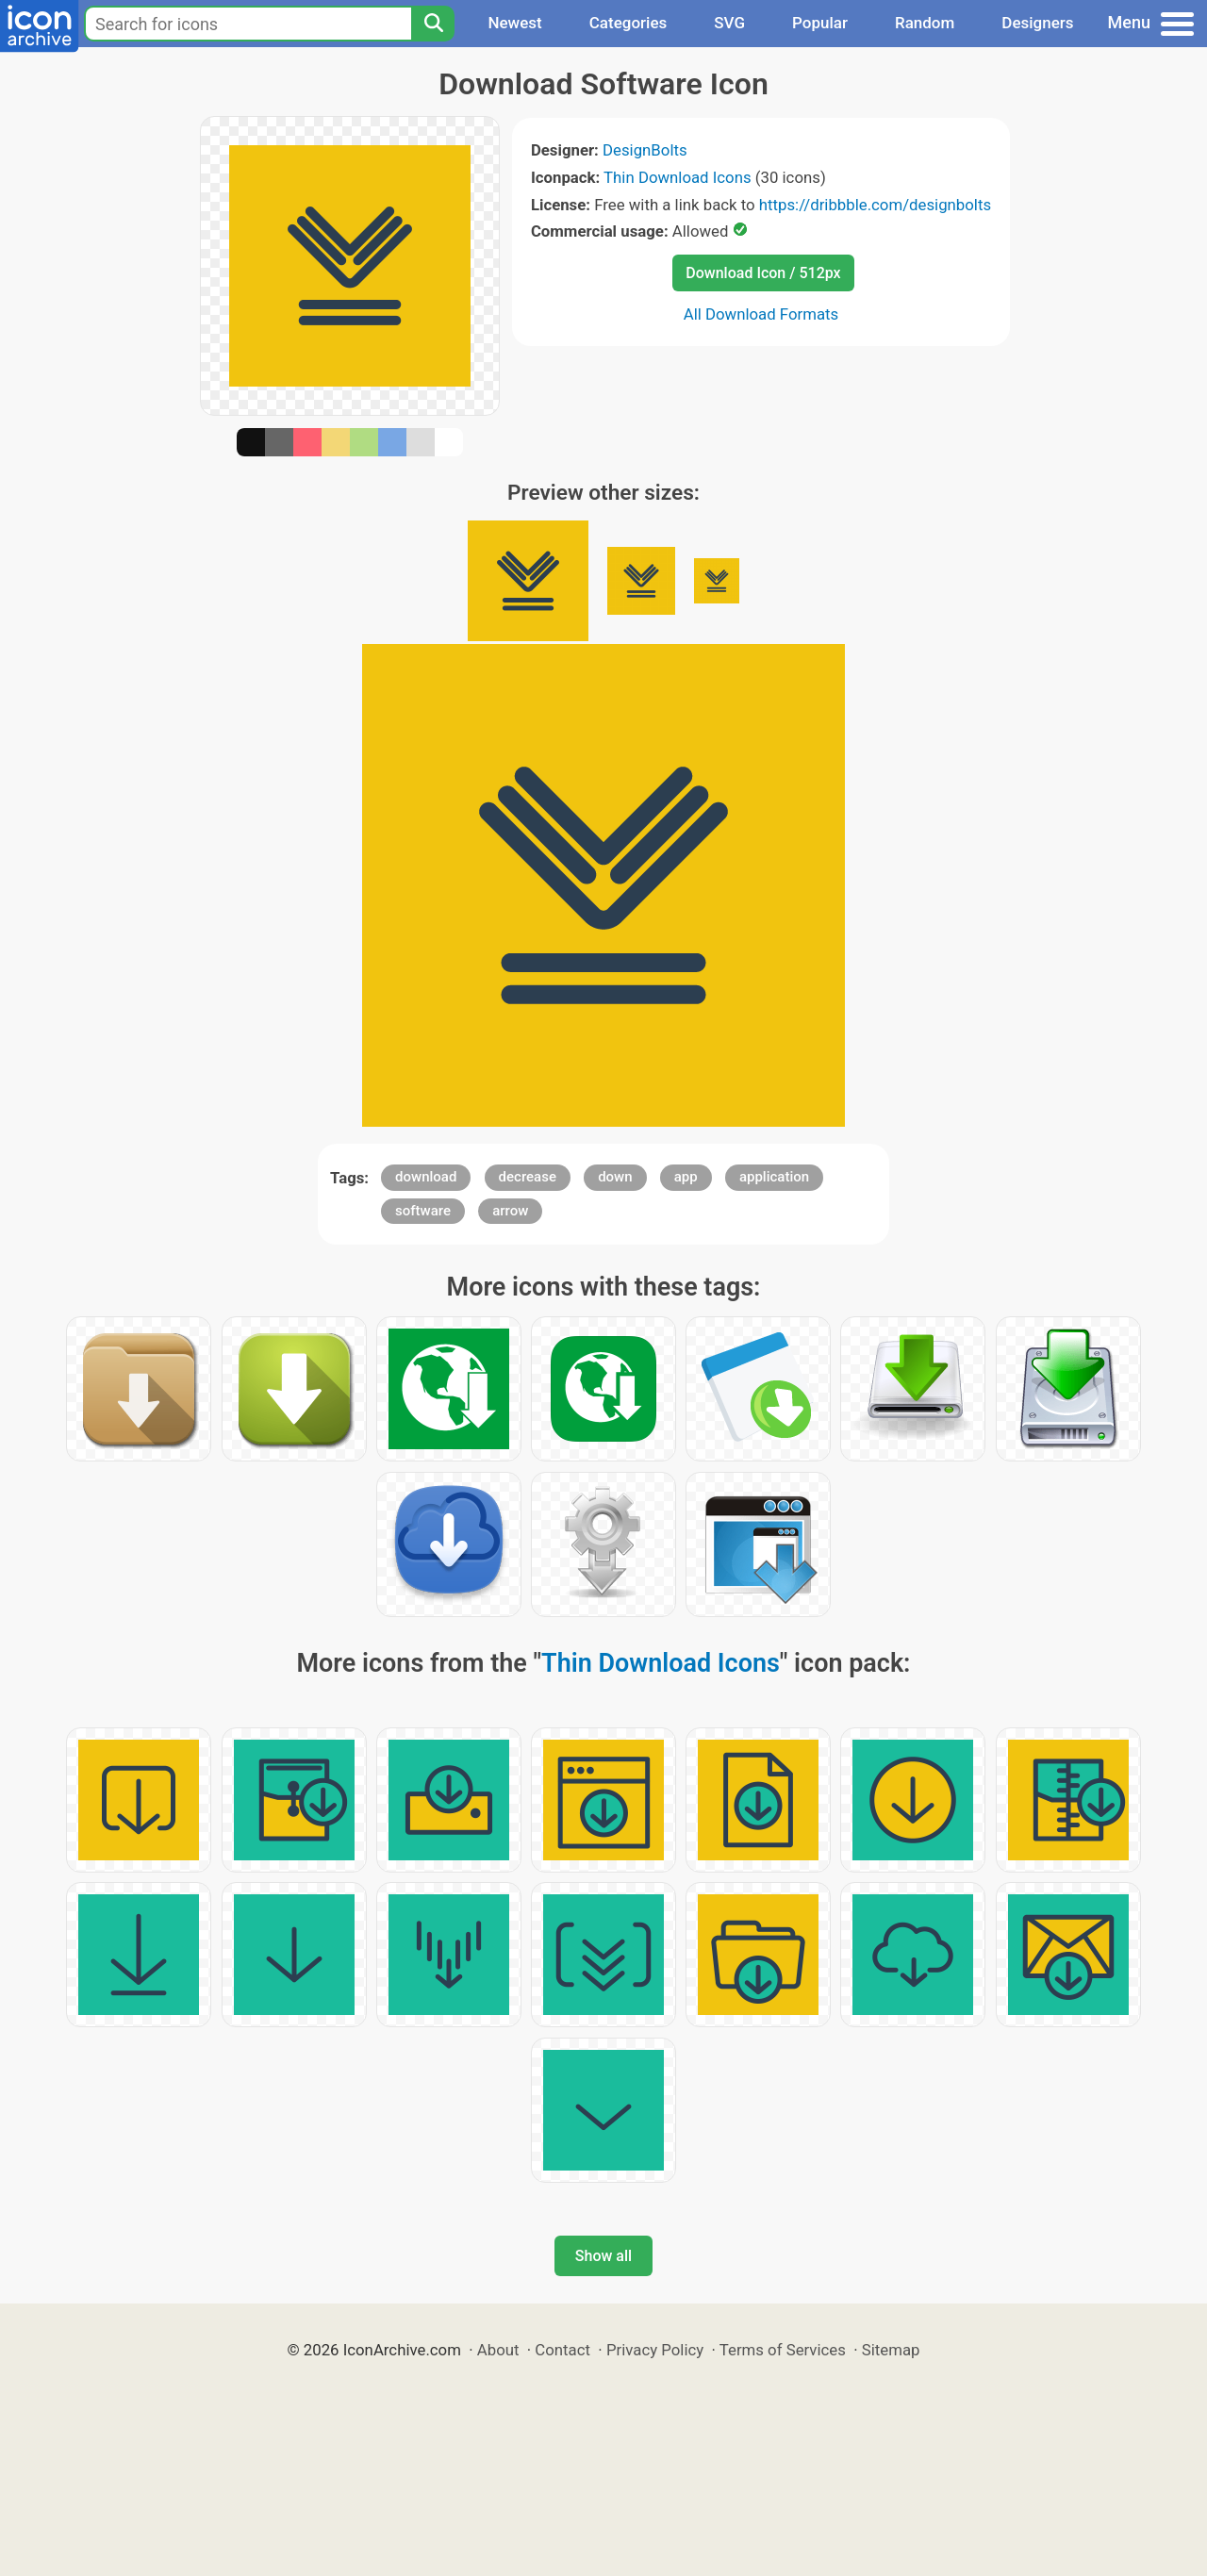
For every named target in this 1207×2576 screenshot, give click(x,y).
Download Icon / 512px (763, 273)
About (498, 2349)
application (774, 1176)
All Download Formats (761, 314)
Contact (562, 2349)
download (425, 1176)
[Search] (433, 23)
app (686, 1176)
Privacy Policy (654, 2349)
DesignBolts (645, 149)
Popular (820, 22)
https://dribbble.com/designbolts (875, 204)
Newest (514, 22)
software (423, 1210)
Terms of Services (782, 2349)
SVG (729, 22)
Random (924, 22)
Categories (628, 22)
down (615, 1176)
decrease (527, 1176)
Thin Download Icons (677, 177)
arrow (510, 1210)
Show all (603, 2256)
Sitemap (891, 2349)
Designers (1037, 22)
